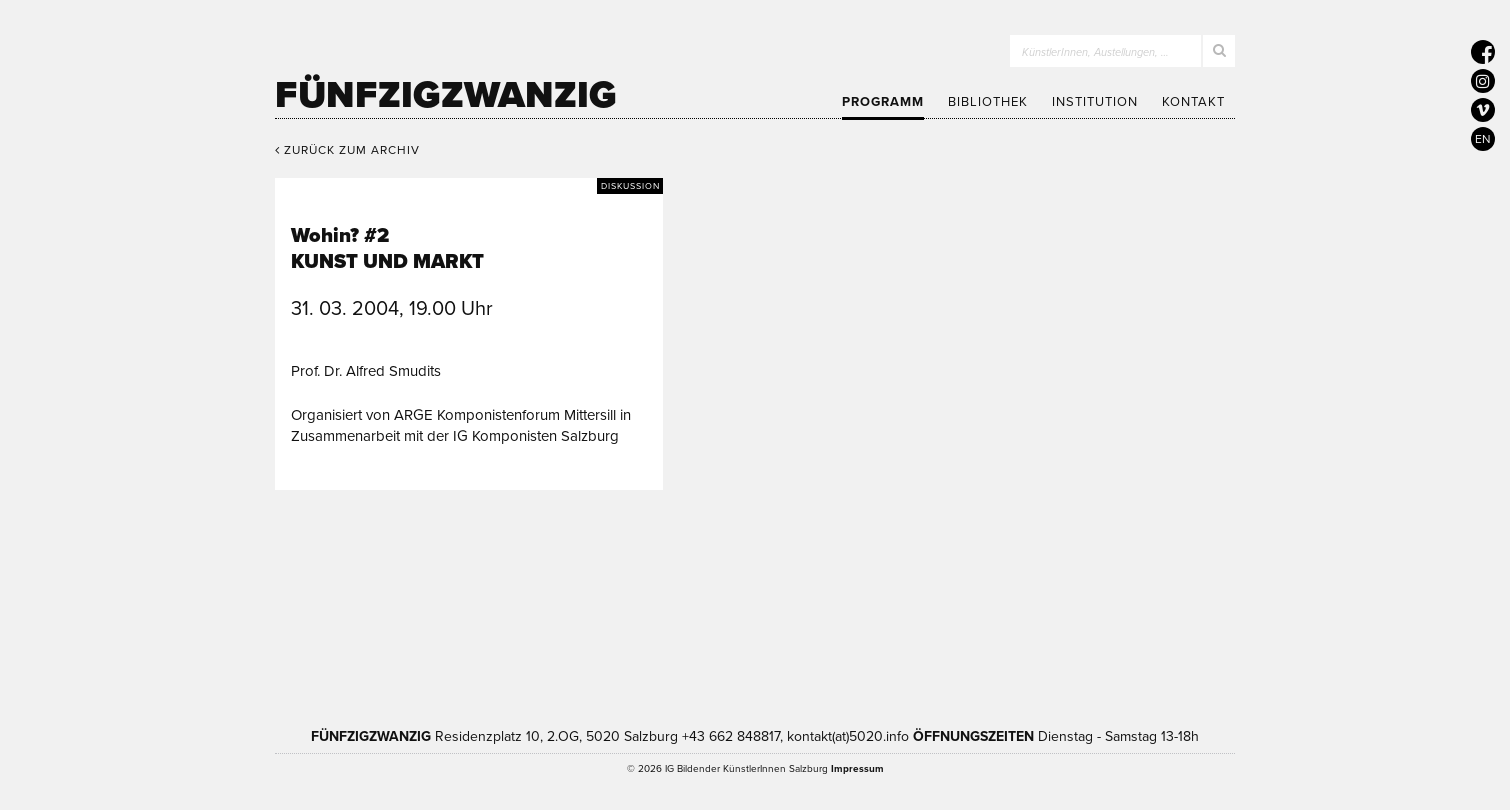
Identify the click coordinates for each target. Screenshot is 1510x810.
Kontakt (1193, 102)
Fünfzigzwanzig (446, 95)
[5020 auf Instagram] (1483, 81)
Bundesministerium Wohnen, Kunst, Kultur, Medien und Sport (854, 603)
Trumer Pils (1065, 603)
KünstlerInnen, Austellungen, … (1095, 52)
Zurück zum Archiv (347, 150)
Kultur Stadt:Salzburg (459, 603)
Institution (1095, 102)
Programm (883, 102)
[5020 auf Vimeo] (1483, 110)
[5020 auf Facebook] (1483, 52)
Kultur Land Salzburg (631, 603)
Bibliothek (988, 102)
